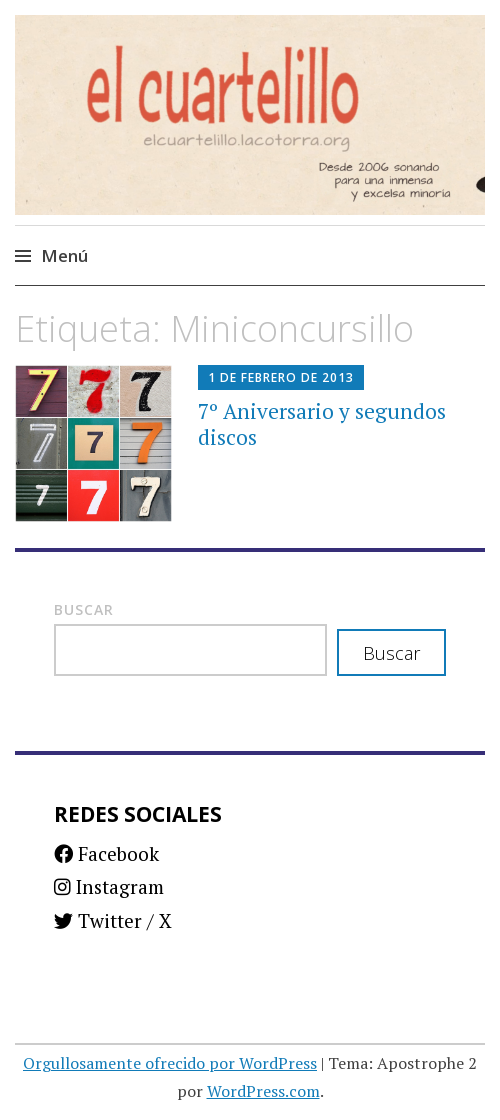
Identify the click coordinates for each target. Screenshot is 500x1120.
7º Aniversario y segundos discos (322, 423)
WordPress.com (263, 1091)
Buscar (84, 609)
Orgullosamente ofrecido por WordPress (170, 1063)
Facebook (106, 853)
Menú (64, 255)
